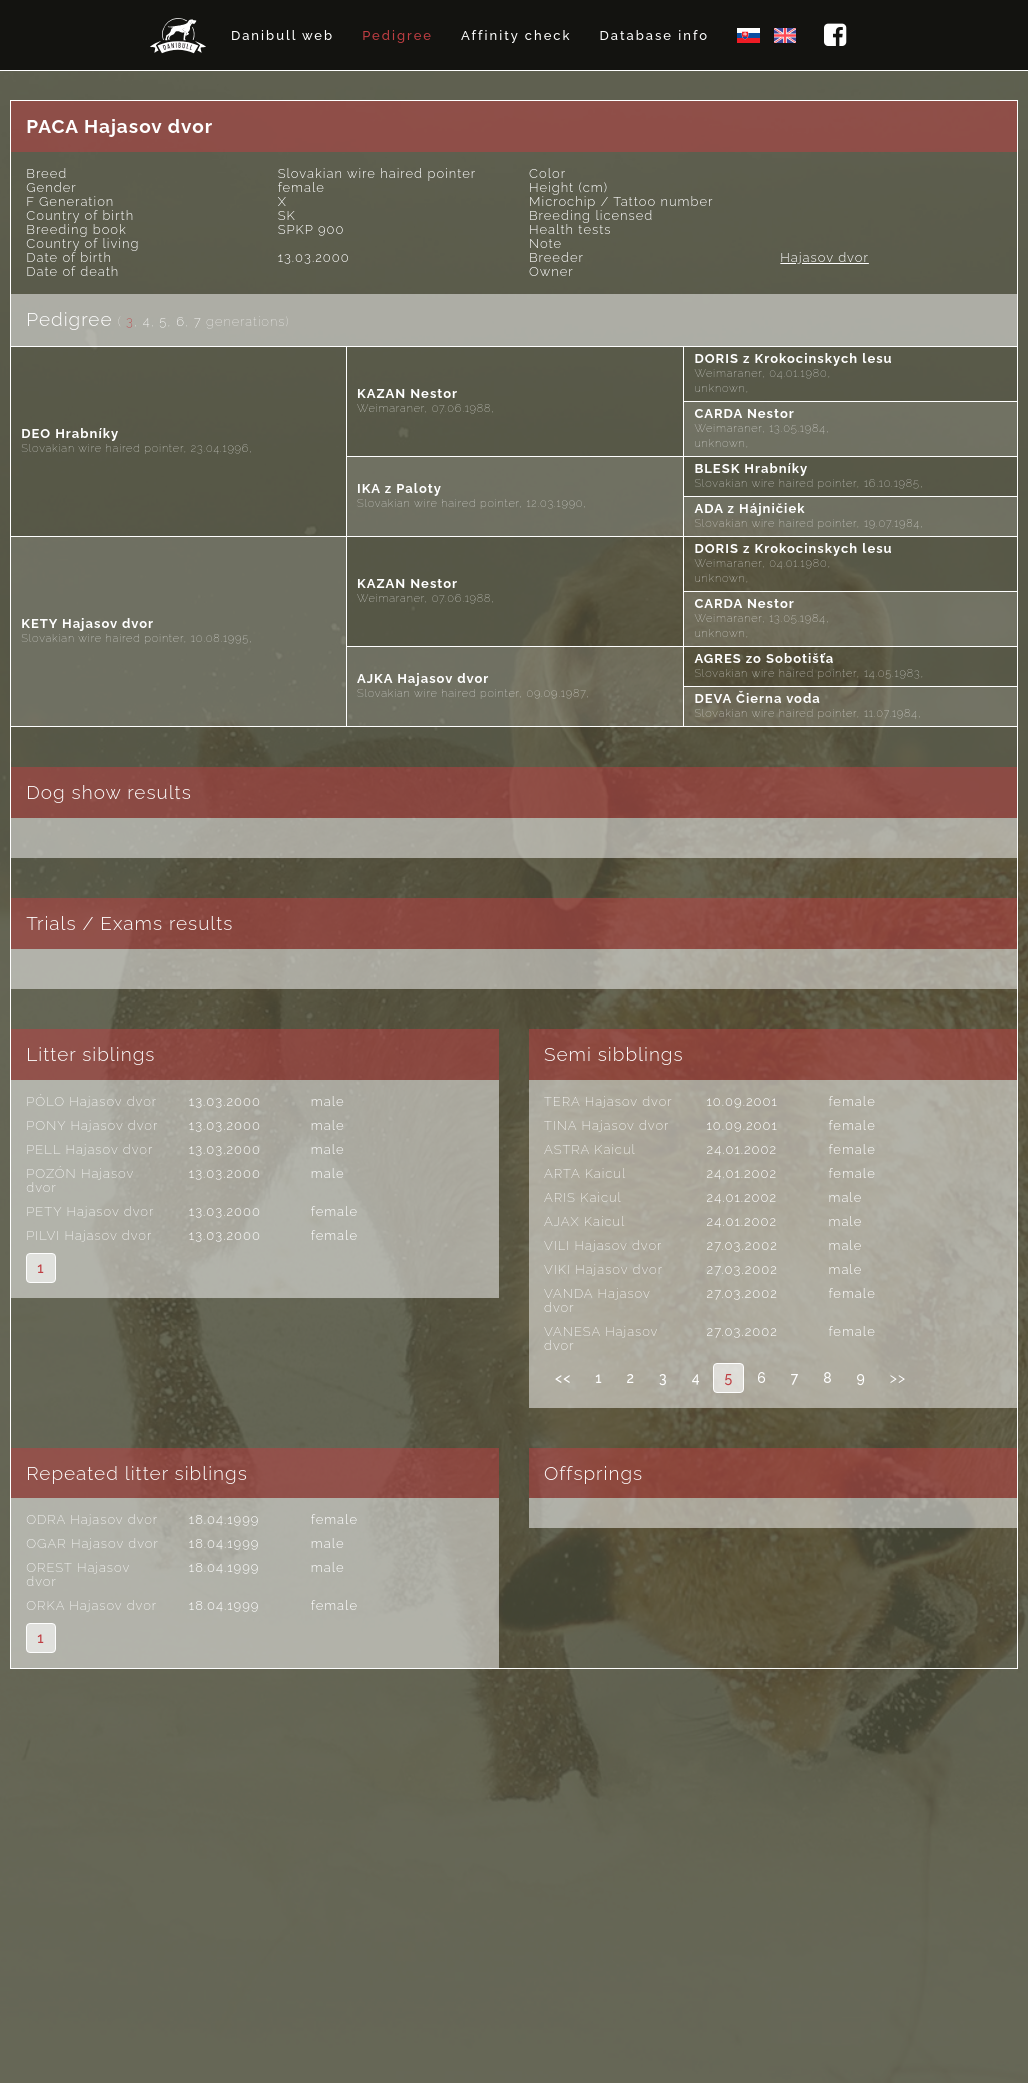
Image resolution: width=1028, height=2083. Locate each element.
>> (898, 1378)
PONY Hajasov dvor (92, 1125)
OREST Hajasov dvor (78, 1574)
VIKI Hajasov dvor (603, 1269)
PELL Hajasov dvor (89, 1149)
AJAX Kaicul (584, 1221)
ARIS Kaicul (583, 1197)
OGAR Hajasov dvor (92, 1543)
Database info (654, 35)
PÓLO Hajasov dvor (91, 1101)
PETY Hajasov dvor (90, 1211)
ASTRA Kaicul (590, 1149)
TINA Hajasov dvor (606, 1125)
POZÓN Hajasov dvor (80, 1180)
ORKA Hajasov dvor (91, 1605)
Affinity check (516, 35)
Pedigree (397, 35)
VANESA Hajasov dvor (601, 1338)
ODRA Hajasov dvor (92, 1519)
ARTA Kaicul (585, 1173)
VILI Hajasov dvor (603, 1245)
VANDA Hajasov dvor (597, 1300)
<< (563, 1378)
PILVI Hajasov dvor (89, 1235)
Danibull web (282, 35)
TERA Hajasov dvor (608, 1101)
